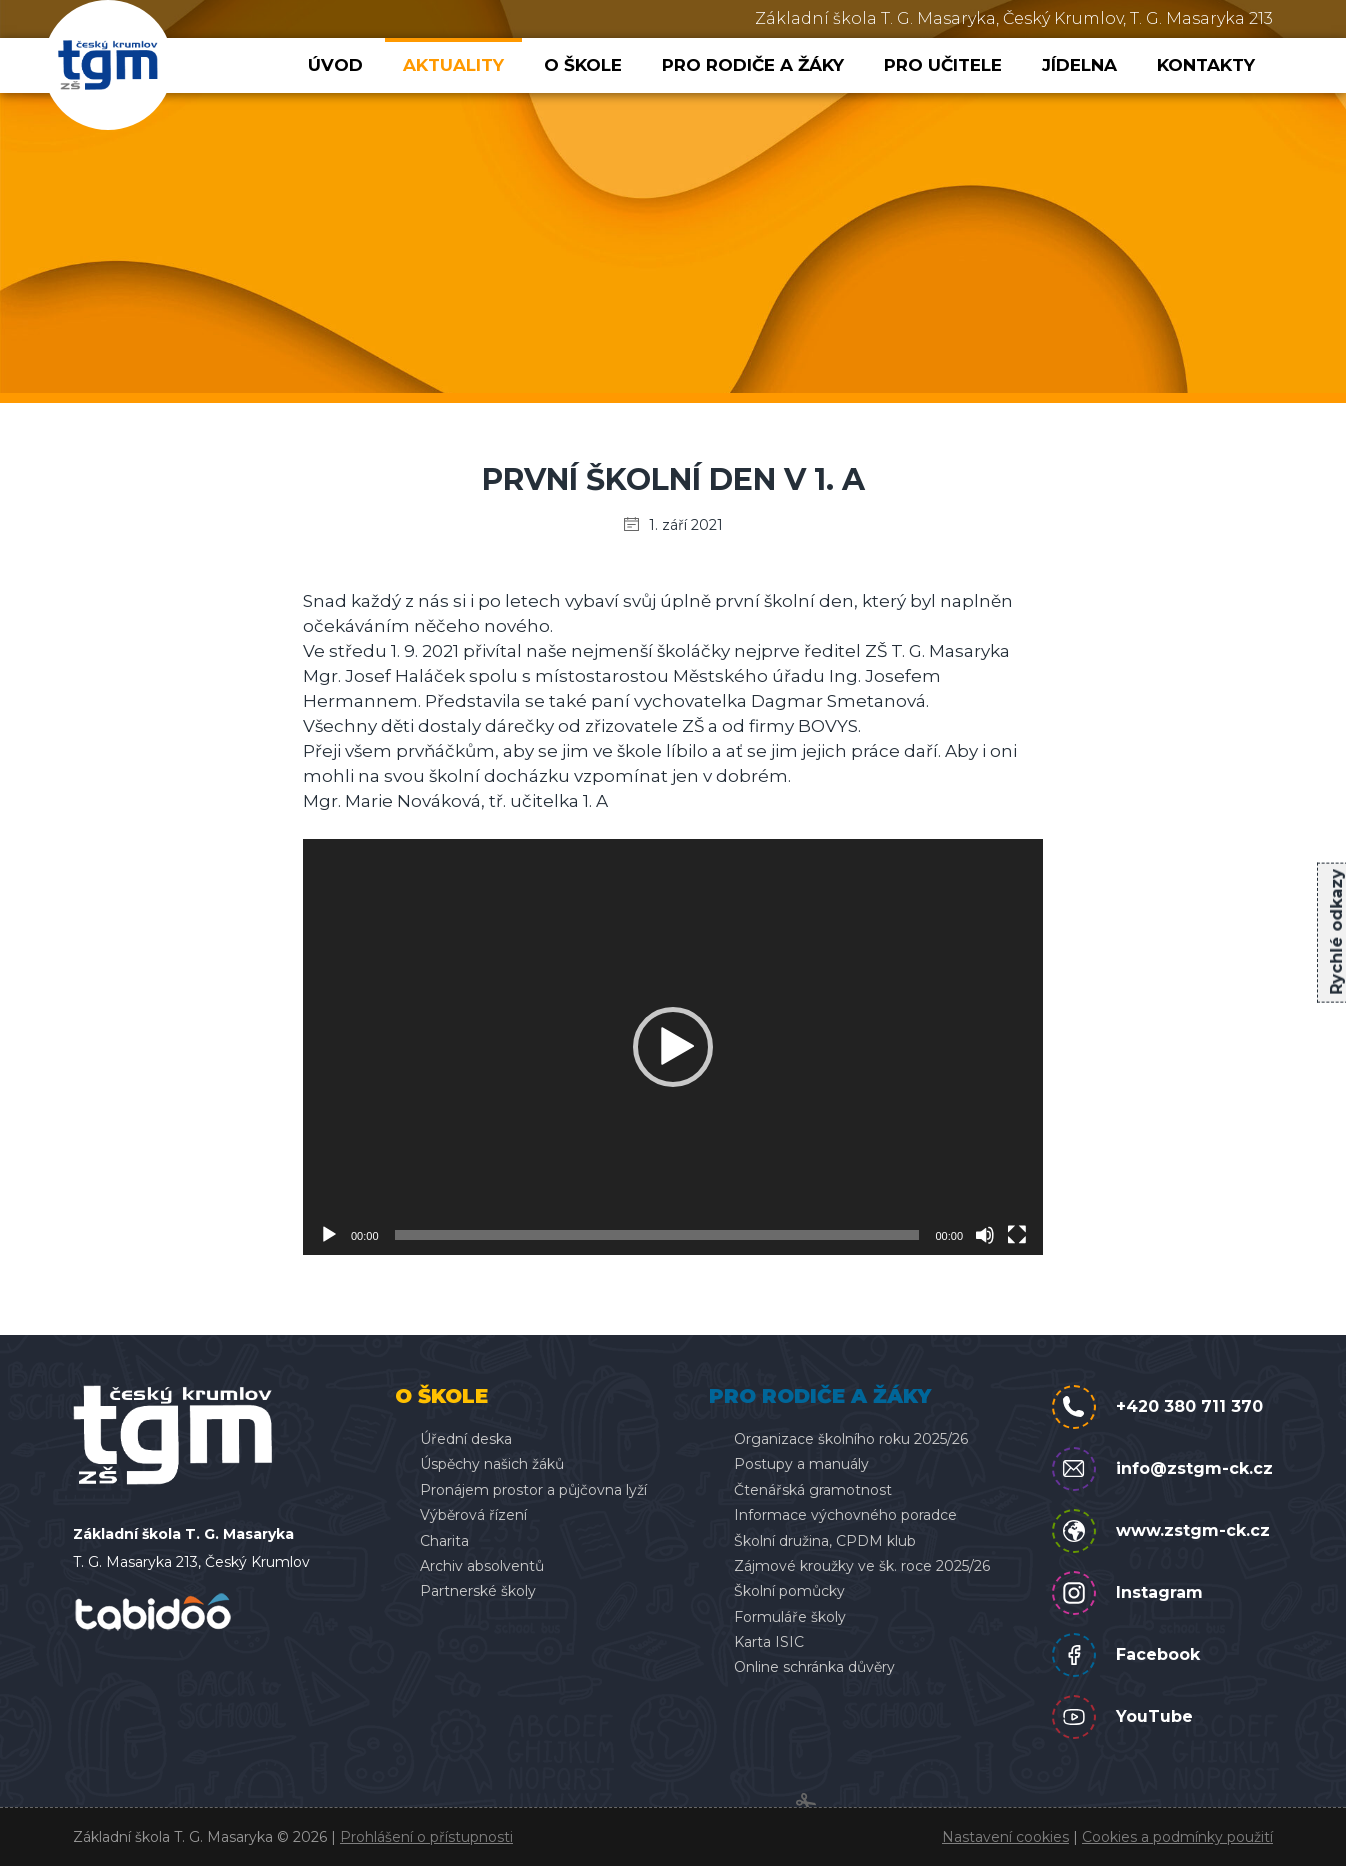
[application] (673, 1047)
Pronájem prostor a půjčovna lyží (533, 1490)
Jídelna (1079, 65)
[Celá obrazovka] (1017, 1235)
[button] (673, 1047)
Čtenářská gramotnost (813, 1490)
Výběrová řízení (473, 1515)
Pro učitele (943, 65)
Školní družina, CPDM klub (825, 1541)
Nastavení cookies (1005, 1837)
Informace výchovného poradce (845, 1515)
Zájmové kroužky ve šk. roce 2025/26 (862, 1566)
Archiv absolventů (482, 1566)
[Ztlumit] (985, 1235)
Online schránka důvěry (814, 1667)
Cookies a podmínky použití (1177, 1837)
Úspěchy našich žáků (492, 1464)
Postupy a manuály (801, 1464)
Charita (444, 1541)
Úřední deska (466, 1439)
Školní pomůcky (789, 1591)
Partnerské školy (478, 1591)
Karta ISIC (769, 1642)
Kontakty (1206, 65)
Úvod (335, 65)
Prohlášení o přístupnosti (426, 1837)
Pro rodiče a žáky (753, 65)
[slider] (657, 1235)
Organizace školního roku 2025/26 (851, 1439)
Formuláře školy (790, 1617)
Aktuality (453, 65)
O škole (583, 65)
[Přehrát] (329, 1235)
